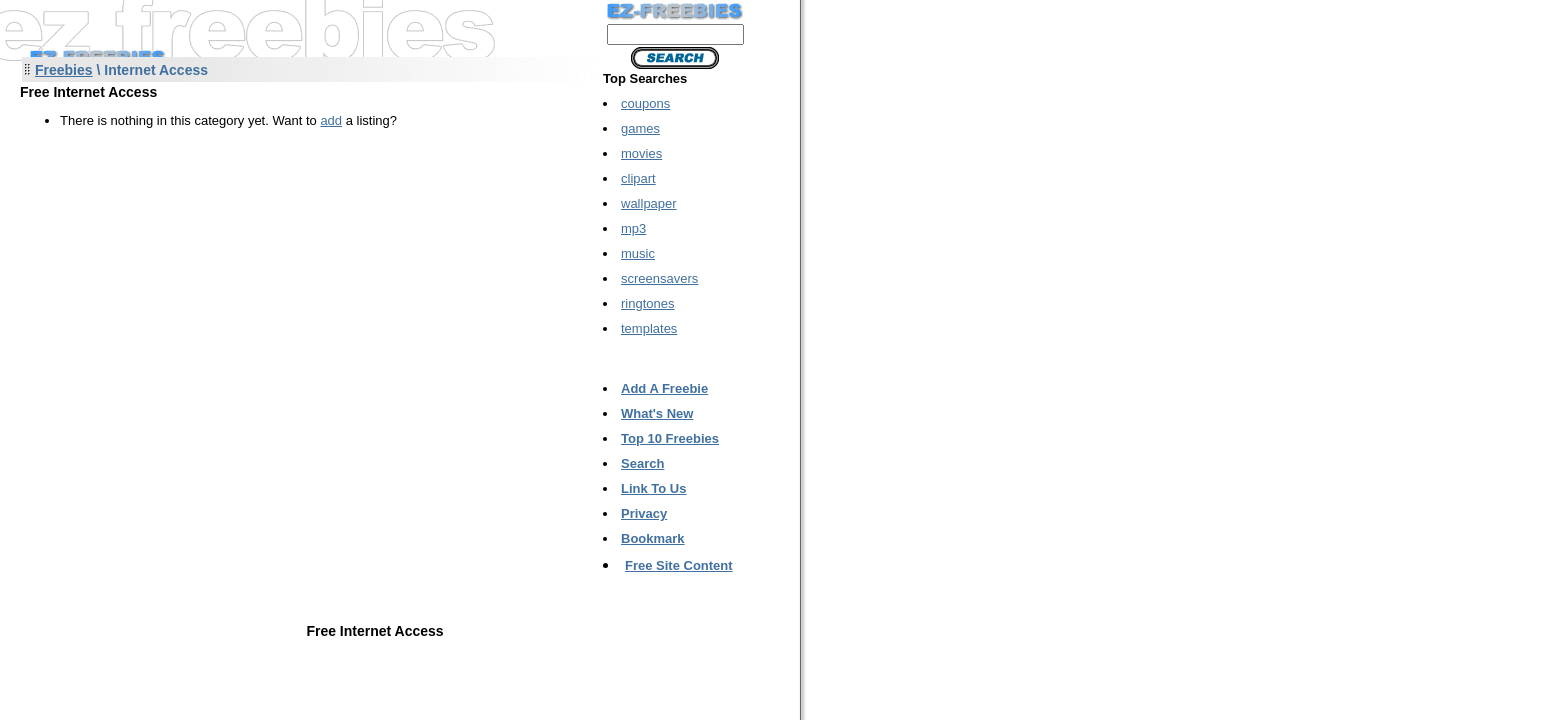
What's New (657, 413)
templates (649, 328)
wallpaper (649, 203)
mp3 (633, 228)
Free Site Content (679, 565)
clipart (638, 178)
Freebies (64, 70)
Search (642, 463)
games (640, 128)
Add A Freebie (664, 388)
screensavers (659, 278)
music (638, 253)
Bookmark (653, 538)
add (331, 120)
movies (641, 153)
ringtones (647, 303)
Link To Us (653, 488)
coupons (645, 103)
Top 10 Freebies (670, 438)
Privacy (644, 513)
